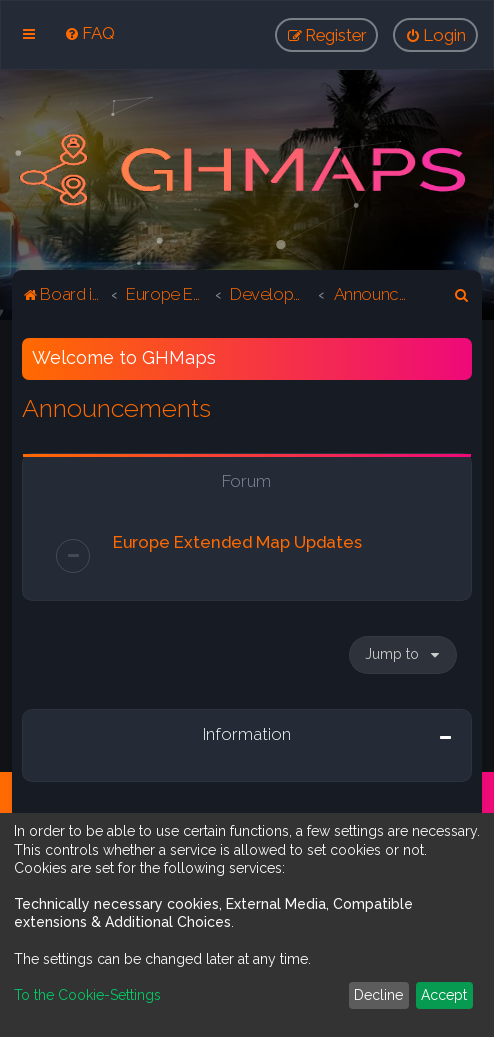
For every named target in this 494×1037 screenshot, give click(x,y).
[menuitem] (89, 33)
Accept (444, 995)
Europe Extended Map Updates (237, 542)
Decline (378, 995)
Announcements (116, 408)
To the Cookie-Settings (87, 995)
